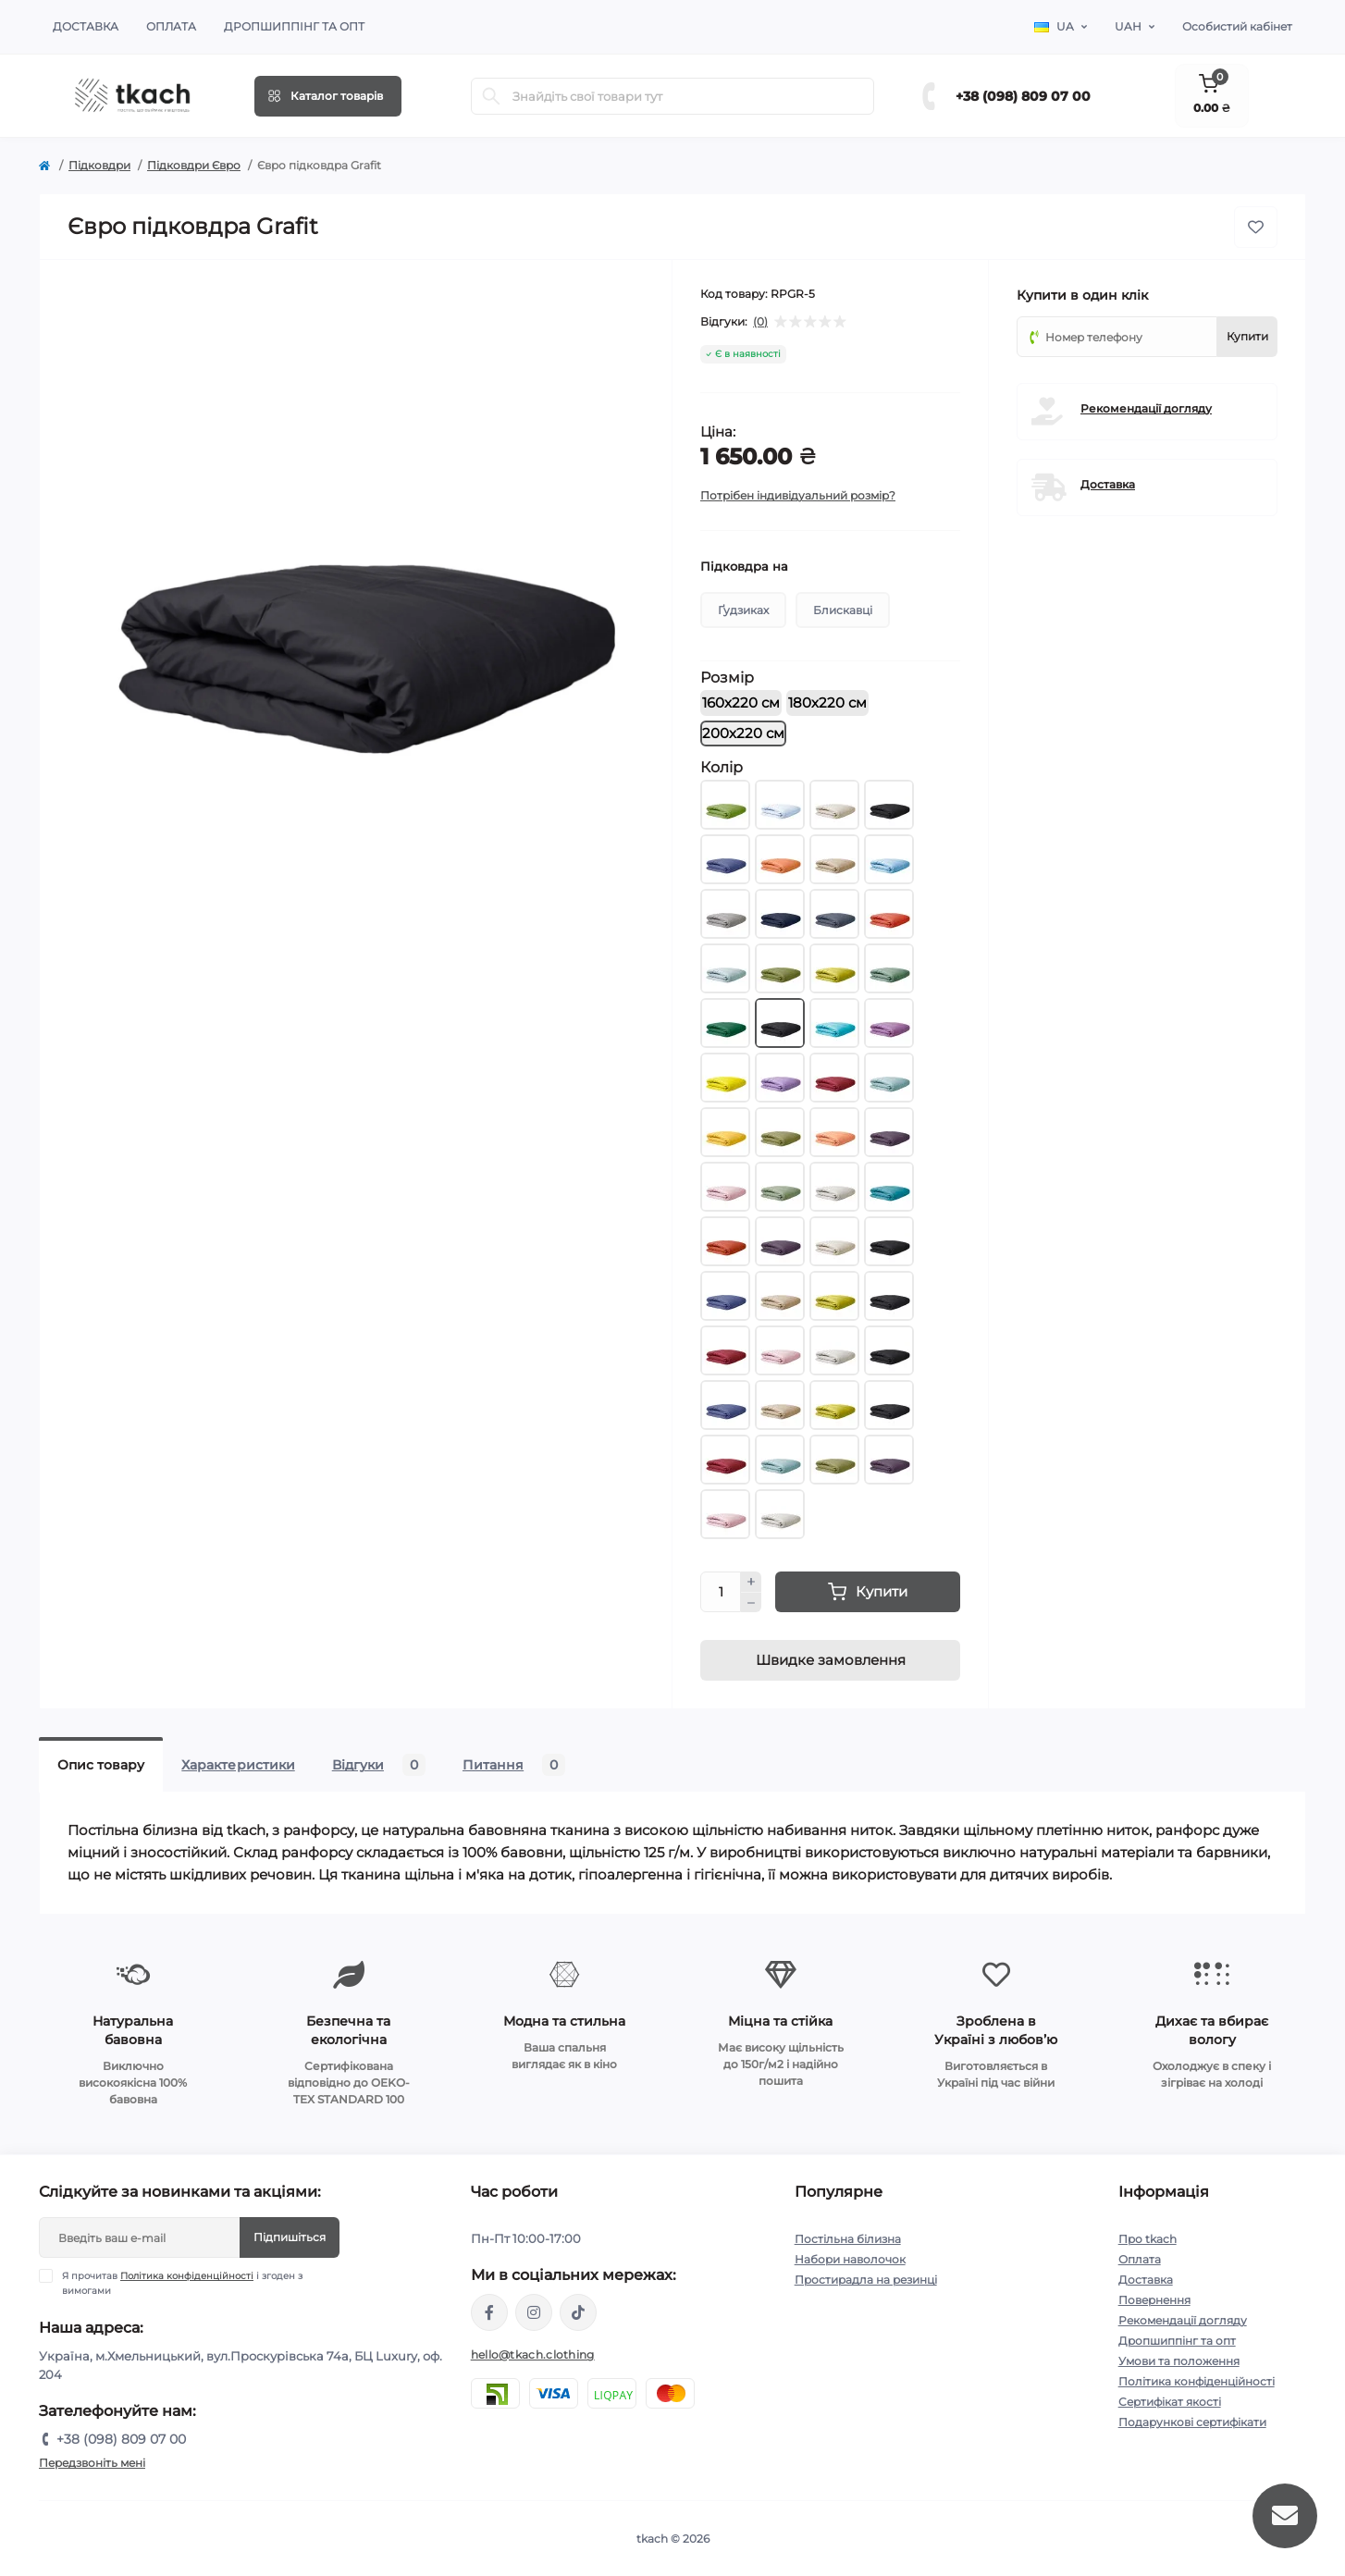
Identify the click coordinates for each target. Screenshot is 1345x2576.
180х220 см (827, 702)
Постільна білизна (848, 2239)
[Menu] (327, 96)
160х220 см (741, 702)
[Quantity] (720, 1591)
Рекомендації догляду (1146, 408)
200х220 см (743, 733)
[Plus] (751, 1581)
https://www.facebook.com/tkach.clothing (489, 2312)
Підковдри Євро (194, 165)
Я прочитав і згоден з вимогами (182, 2283)
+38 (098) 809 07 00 (1023, 96)
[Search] (491, 96)
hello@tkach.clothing (533, 2354)
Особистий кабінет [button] (1237, 26)
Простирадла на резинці (866, 2279)
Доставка (85, 26)
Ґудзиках (743, 610)
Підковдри (99, 165)
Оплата (171, 26)
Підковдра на (744, 566)
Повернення (1154, 2300)
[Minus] (751, 1603)
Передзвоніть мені (92, 2463)
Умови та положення (1179, 2361)
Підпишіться (289, 2237)
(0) (760, 321)
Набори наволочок (850, 2259)
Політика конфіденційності (186, 2276)
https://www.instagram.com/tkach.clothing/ (533, 2312)
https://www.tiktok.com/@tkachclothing (578, 2312)
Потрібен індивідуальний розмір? (797, 495)
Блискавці (842, 610)
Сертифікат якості (1169, 2402)
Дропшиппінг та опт (294, 26)
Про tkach (1147, 2239)
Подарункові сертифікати (1192, 2422)
